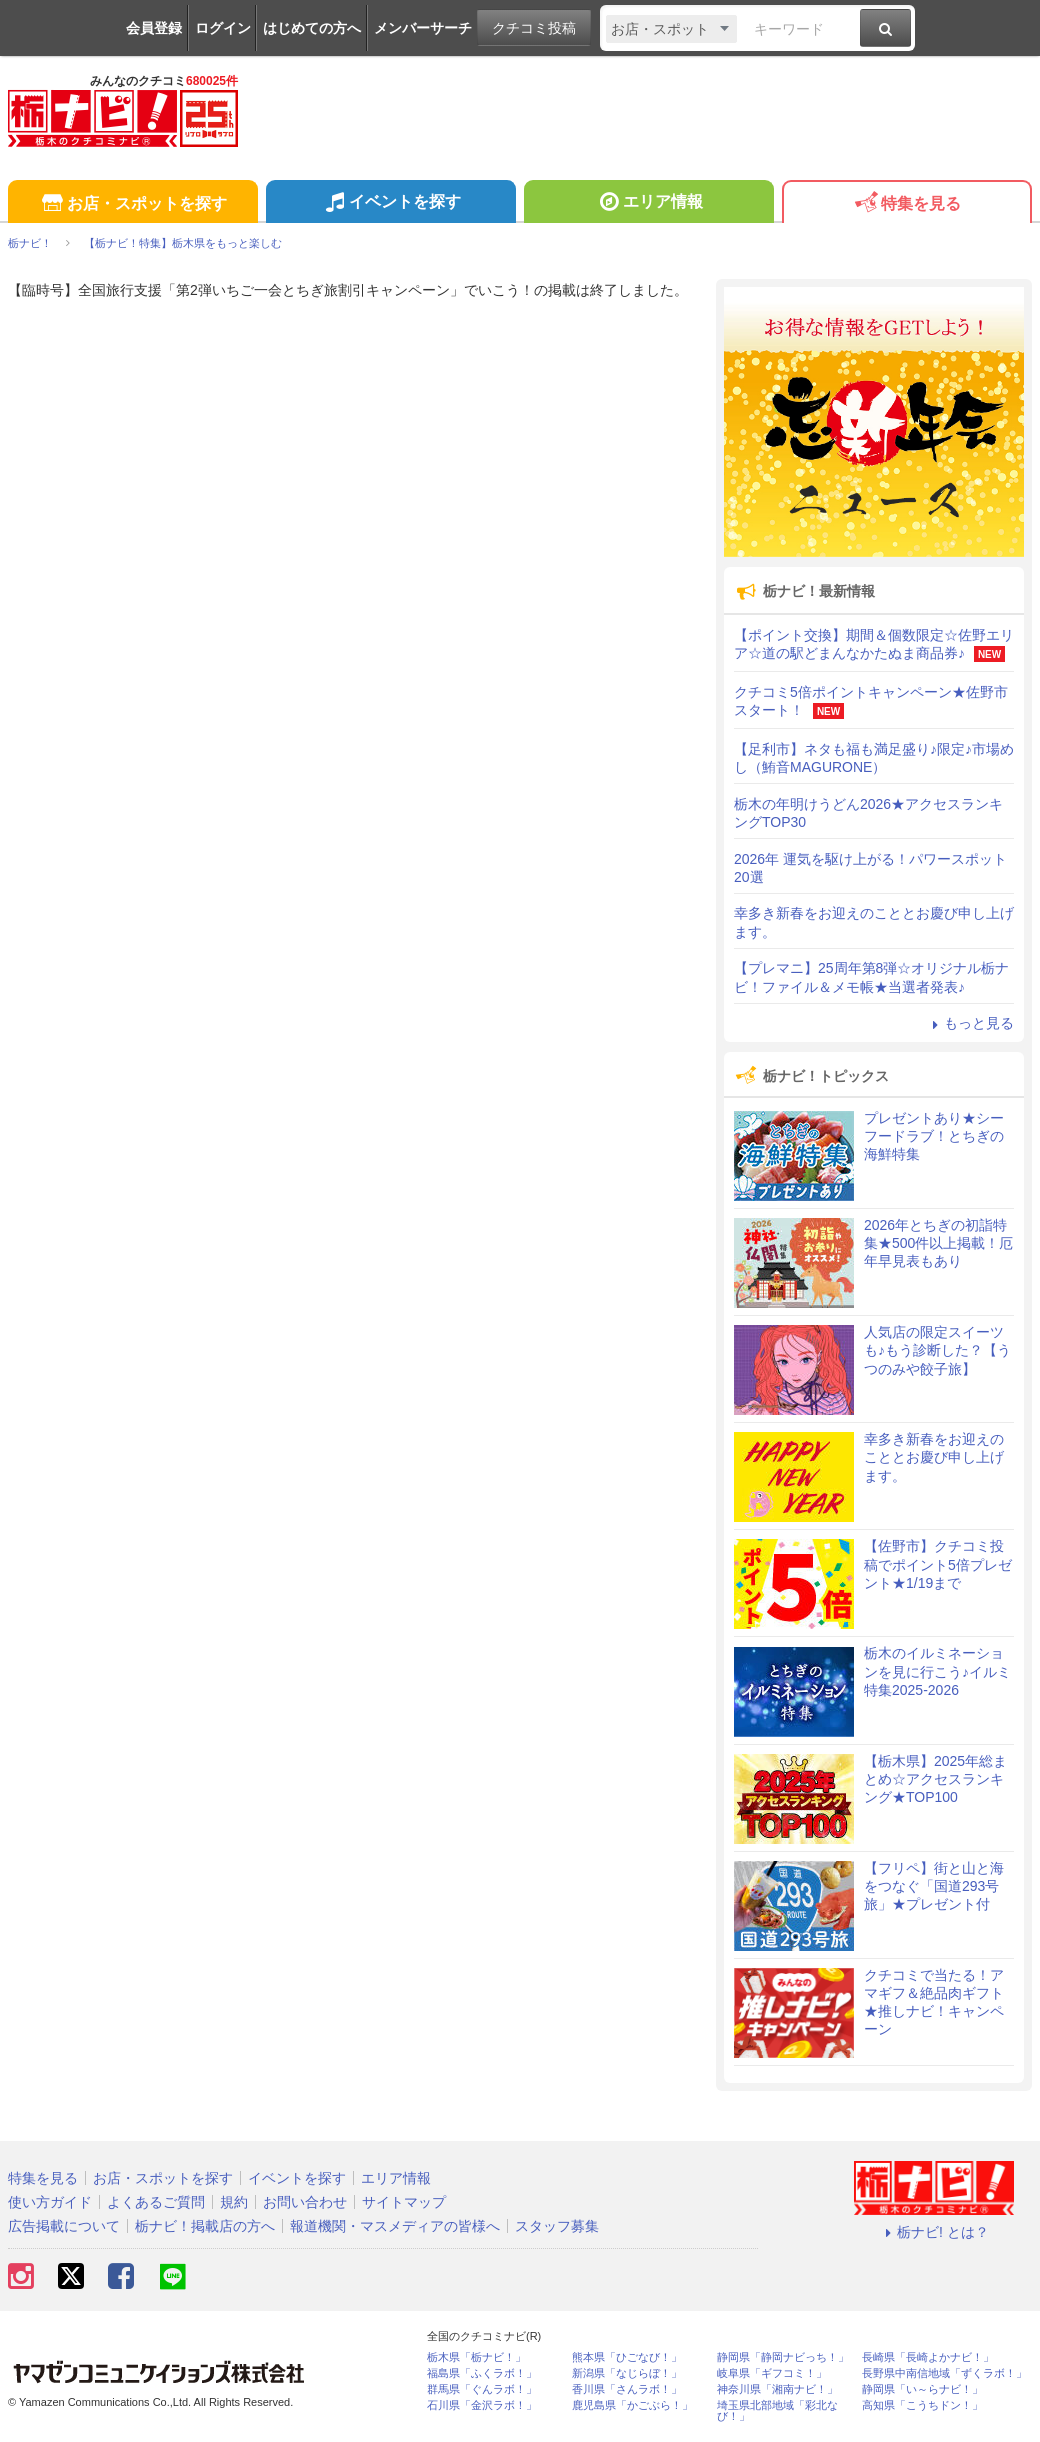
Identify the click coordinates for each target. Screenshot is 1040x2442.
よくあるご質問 (156, 2202)
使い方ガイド (50, 2202)
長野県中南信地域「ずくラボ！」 (944, 2373)
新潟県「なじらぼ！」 (627, 2373)
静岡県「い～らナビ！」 (922, 2389)
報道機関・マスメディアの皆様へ (395, 2226)
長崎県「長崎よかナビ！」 (928, 2357)
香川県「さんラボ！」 (627, 2389)
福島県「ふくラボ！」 (482, 2373)
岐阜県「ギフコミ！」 (772, 2373)
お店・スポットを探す (132, 204)
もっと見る (970, 1023)
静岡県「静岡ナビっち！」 (783, 2357)
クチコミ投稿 (534, 28)
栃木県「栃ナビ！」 (476, 2357)
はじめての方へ (312, 28)
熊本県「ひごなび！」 (627, 2357)
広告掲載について (64, 2226)
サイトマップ (404, 2202)
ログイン (223, 28)
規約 (234, 2202)
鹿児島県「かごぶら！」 (632, 2405)
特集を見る (906, 204)
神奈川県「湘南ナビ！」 (777, 2389)
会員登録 (154, 28)
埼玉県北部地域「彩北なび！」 (777, 2411)
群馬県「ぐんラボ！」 (482, 2389)
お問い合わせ (305, 2202)
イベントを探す (390, 204)
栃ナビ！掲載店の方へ (205, 2226)
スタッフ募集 (557, 2226)
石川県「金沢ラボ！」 (482, 2405)
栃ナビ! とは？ (934, 2232)
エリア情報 (648, 204)
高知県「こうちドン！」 (922, 2405)
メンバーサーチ (423, 28)
